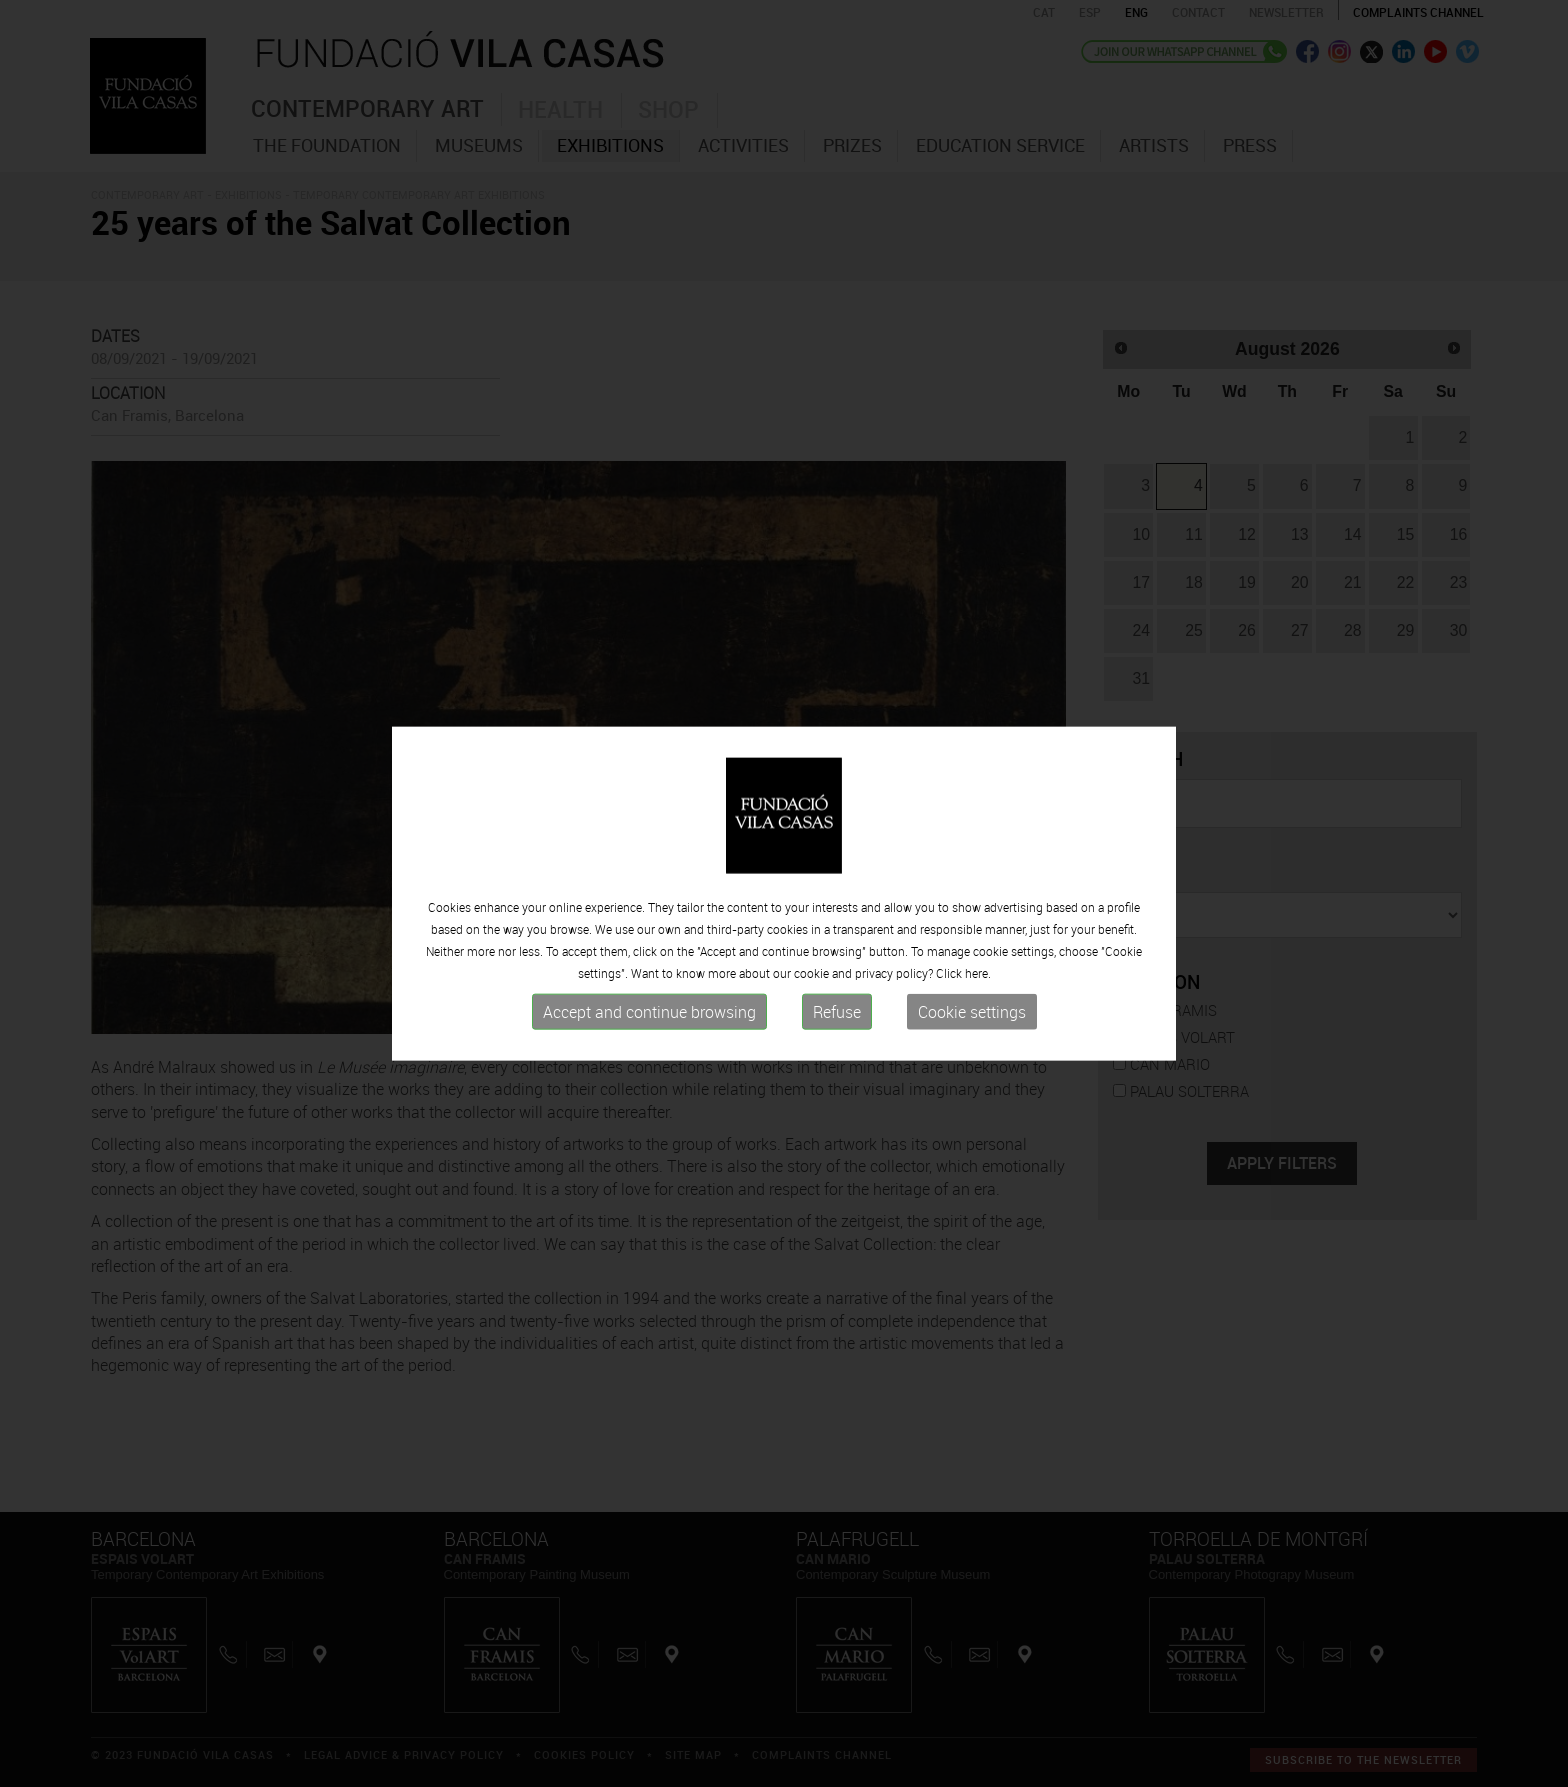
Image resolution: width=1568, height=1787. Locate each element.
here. (978, 973)
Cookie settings (972, 1012)
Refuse (837, 1012)
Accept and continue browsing (649, 1012)
